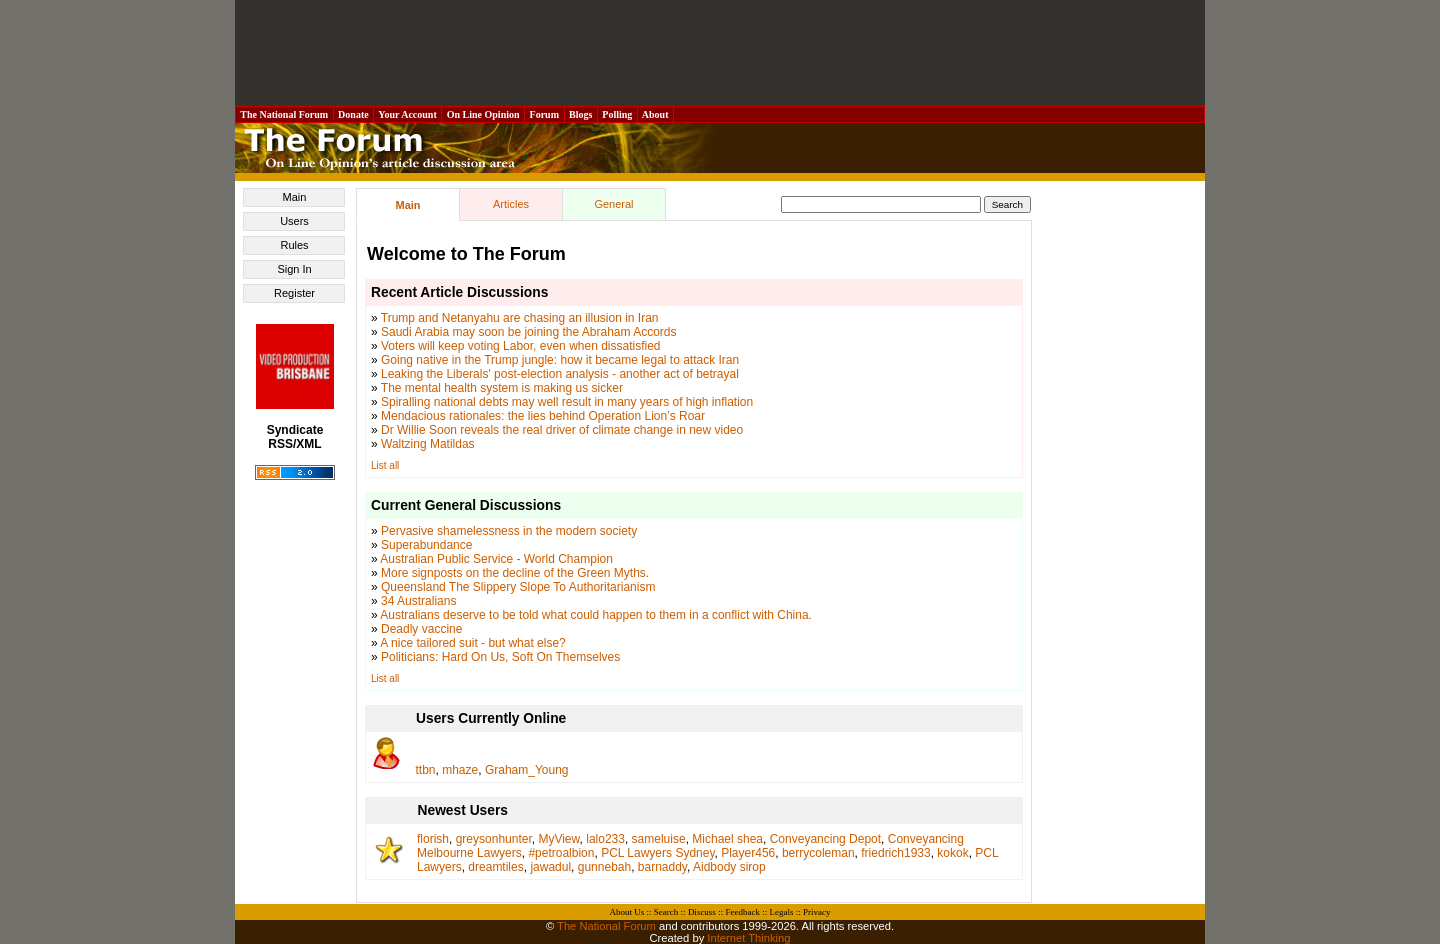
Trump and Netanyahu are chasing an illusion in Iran (520, 318)
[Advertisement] (720, 53)
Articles (511, 204)
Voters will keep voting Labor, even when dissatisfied (521, 346)
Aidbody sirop (729, 867)
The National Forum (284, 114)
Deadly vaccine (421, 629)
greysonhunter (494, 839)
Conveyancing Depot (825, 839)
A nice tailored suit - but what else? (472, 643)
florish (433, 839)
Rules (294, 245)
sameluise (659, 839)
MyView (558, 839)
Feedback (742, 912)
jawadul (550, 867)
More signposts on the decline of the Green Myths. (515, 573)
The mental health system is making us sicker (502, 388)
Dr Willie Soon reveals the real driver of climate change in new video (562, 430)
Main (295, 197)
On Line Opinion (483, 114)
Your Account (407, 114)
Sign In (294, 269)
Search (666, 912)
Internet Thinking (748, 938)
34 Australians (418, 601)
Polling (617, 114)
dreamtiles (495, 867)
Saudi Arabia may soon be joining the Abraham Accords (529, 332)
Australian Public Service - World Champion (496, 559)
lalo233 (605, 839)
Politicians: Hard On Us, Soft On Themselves (500, 657)
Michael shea (727, 839)
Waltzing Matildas (428, 444)
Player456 (748, 853)
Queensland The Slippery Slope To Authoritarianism (518, 587)
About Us (627, 912)
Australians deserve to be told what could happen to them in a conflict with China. (596, 615)
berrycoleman (818, 853)
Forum (544, 114)
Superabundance (426, 545)
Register (294, 293)
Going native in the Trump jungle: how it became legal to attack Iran (560, 360)
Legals (781, 912)
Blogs (581, 114)
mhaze (460, 770)
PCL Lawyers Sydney (657, 853)
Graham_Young (527, 770)
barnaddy (662, 867)
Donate (354, 114)
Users (294, 221)
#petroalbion (561, 853)
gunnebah (604, 867)
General (613, 204)
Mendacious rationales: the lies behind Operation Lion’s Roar (543, 416)
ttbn (426, 770)
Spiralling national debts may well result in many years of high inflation (567, 402)
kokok (952, 853)
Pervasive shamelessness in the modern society (509, 531)
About (655, 114)
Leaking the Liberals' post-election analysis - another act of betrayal (560, 374)
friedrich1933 (895, 853)
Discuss (702, 912)
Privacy (817, 912)
